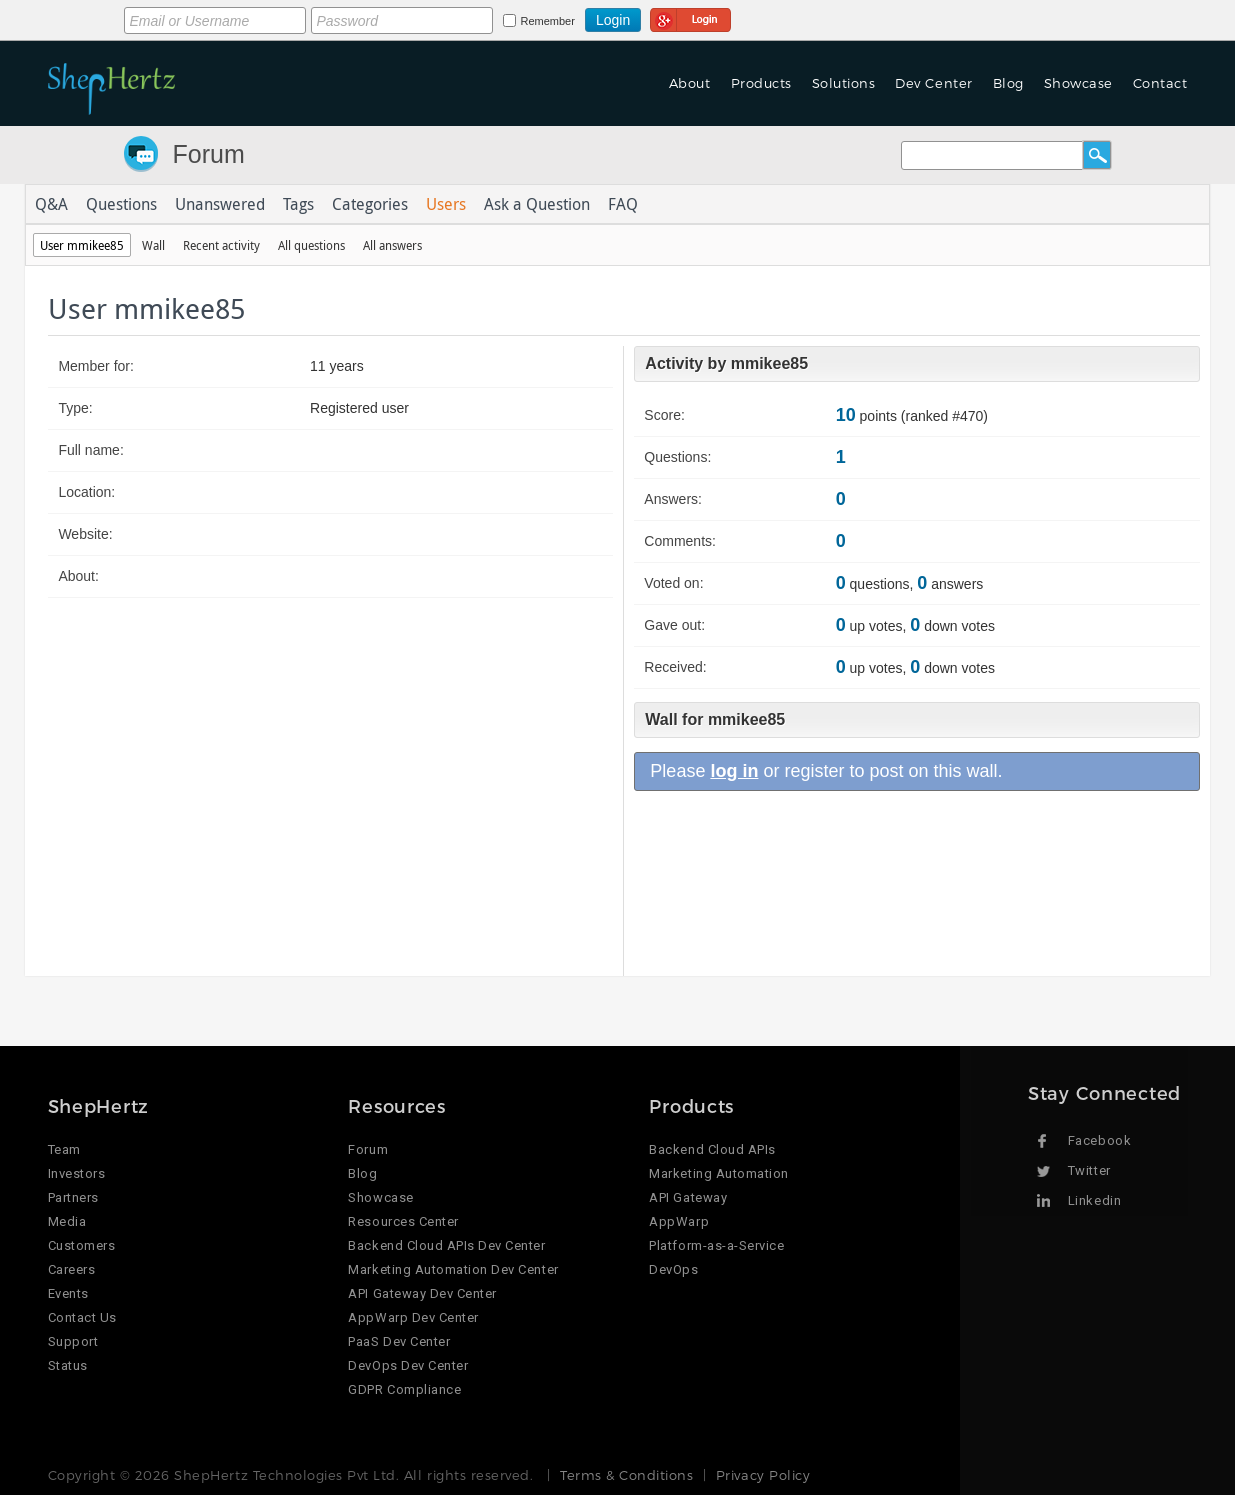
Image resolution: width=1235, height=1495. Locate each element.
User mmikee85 (82, 245)
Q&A (51, 204)
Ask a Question (537, 204)
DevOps (673, 1269)
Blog (1008, 83)
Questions (121, 204)
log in (734, 771)
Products (761, 83)
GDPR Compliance (404, 1389)
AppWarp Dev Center (413, 1317)
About (690, 83)
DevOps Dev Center (408, 1365)
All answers (392, 245)
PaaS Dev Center (399, 1341)
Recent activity (221, 245)
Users (446, 204)
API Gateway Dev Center (422, 1293)
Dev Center (933, 83)
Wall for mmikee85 (715, 719)
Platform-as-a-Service (716, 1245)
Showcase (1078, 83)
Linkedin (1094, 1200)
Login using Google (690, 17)
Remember (548, 21)
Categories (370, 204)
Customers (82, 1245)
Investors (77, 1173)
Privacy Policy (763, 1475)
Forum (209, 154)
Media (67, 1221)
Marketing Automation (718, 1173)
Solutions (844, 83)
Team (64, 1149)
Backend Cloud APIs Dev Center (446, 1245)
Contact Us (82, 1317)
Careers (72, 1269)
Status (68, 1365)
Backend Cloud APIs (712, 1149)
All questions (311, 245)
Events (68, 1293)
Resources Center (403, 1221)
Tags (298, 204)
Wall (153, 245)
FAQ (623, 204)
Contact (1160, 83)
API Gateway (688, 1197)
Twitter (1089, 1170)
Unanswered (220, 204)
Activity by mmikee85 (726, 363)
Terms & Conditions (626, 1475)
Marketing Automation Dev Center (453, 1269)
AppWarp (679, 1221)
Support (73, 1341)
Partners (73, 1197)
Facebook (1099, 1140)
